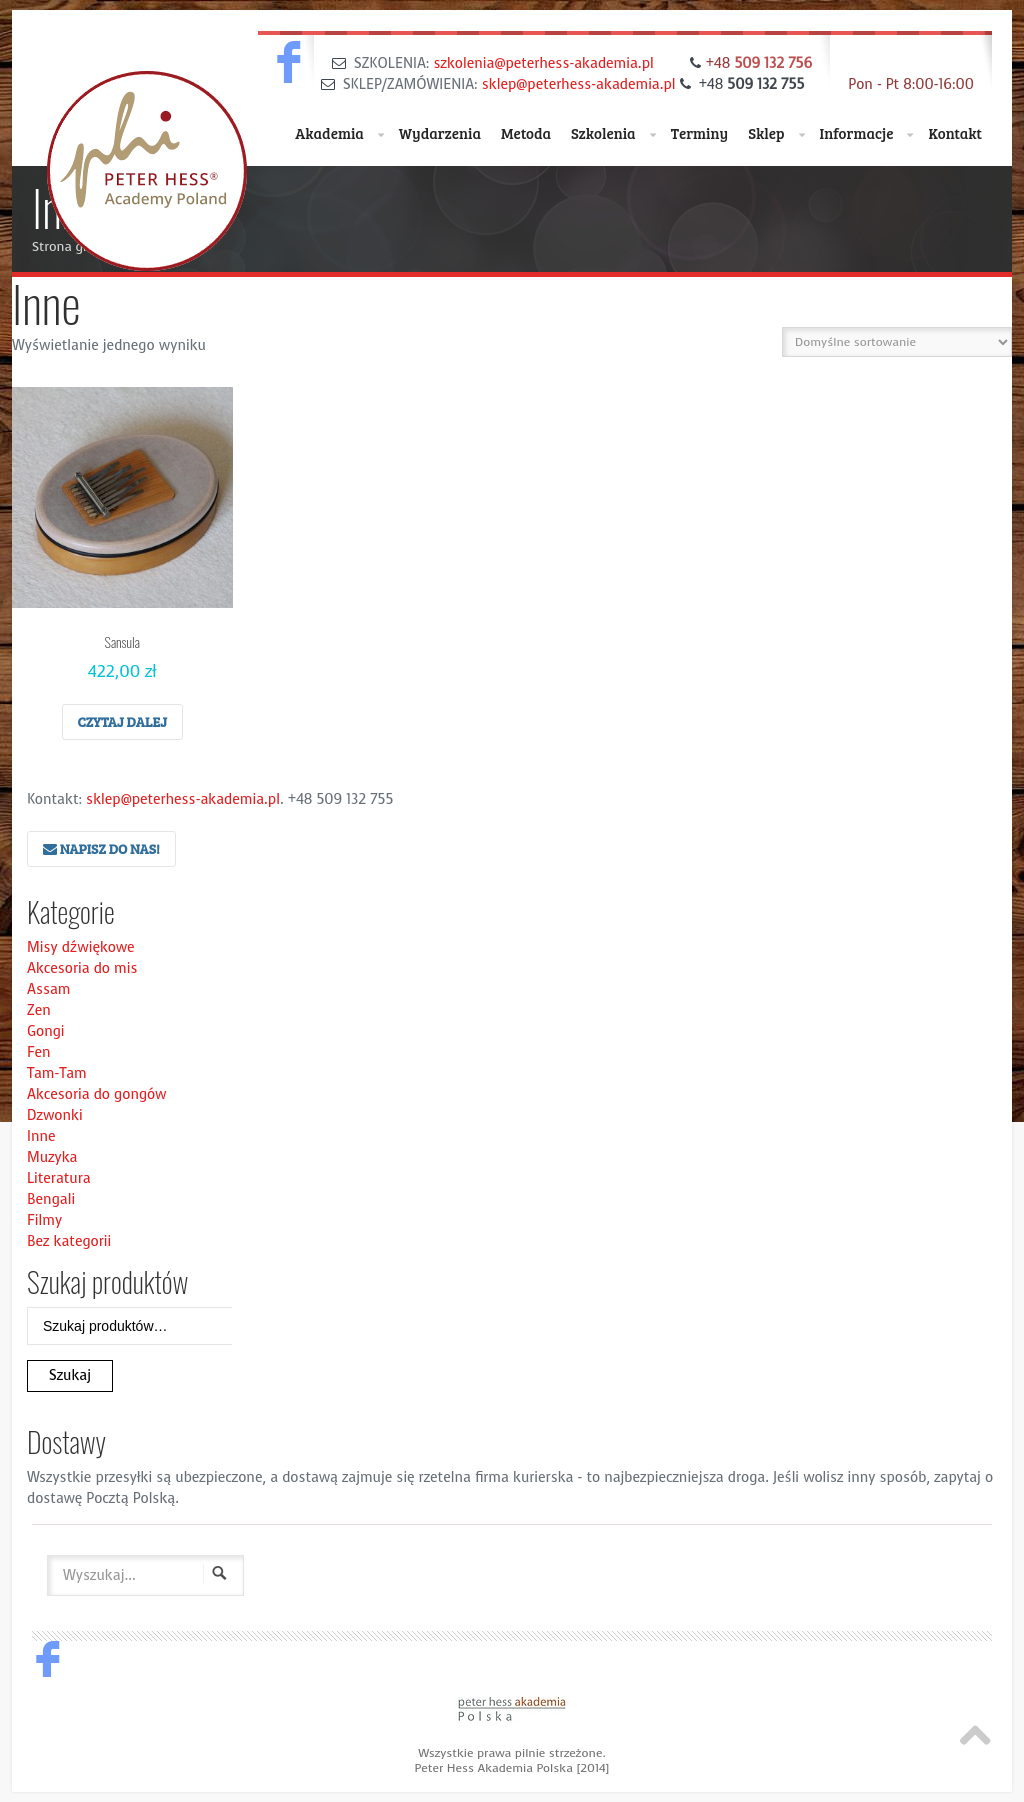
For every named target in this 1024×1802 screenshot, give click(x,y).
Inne (41, 1136)
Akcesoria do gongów (97, 1094)
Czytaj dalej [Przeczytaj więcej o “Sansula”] (122, 721)
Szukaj (70, 1375)
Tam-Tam (57, 1073)
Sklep (776, 134)
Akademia (339, 134)
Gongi (46, 1031)
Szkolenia (613, 134)
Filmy (44, 1220)
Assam (49, 989)
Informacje (867, 134)
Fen (38, 1052)
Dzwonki (55, 1115)
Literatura (59, 1178)
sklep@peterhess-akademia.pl (579, 84)
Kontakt (955, 133)
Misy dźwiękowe (81, 947)
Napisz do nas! (101, 848)
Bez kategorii (69, 1241)
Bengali (51, 1199)
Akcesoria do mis (82, 968)
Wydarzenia (440, 133)
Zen (39, 1010)
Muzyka (52, 1157)
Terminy (700, 133)
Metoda (526, 133)
